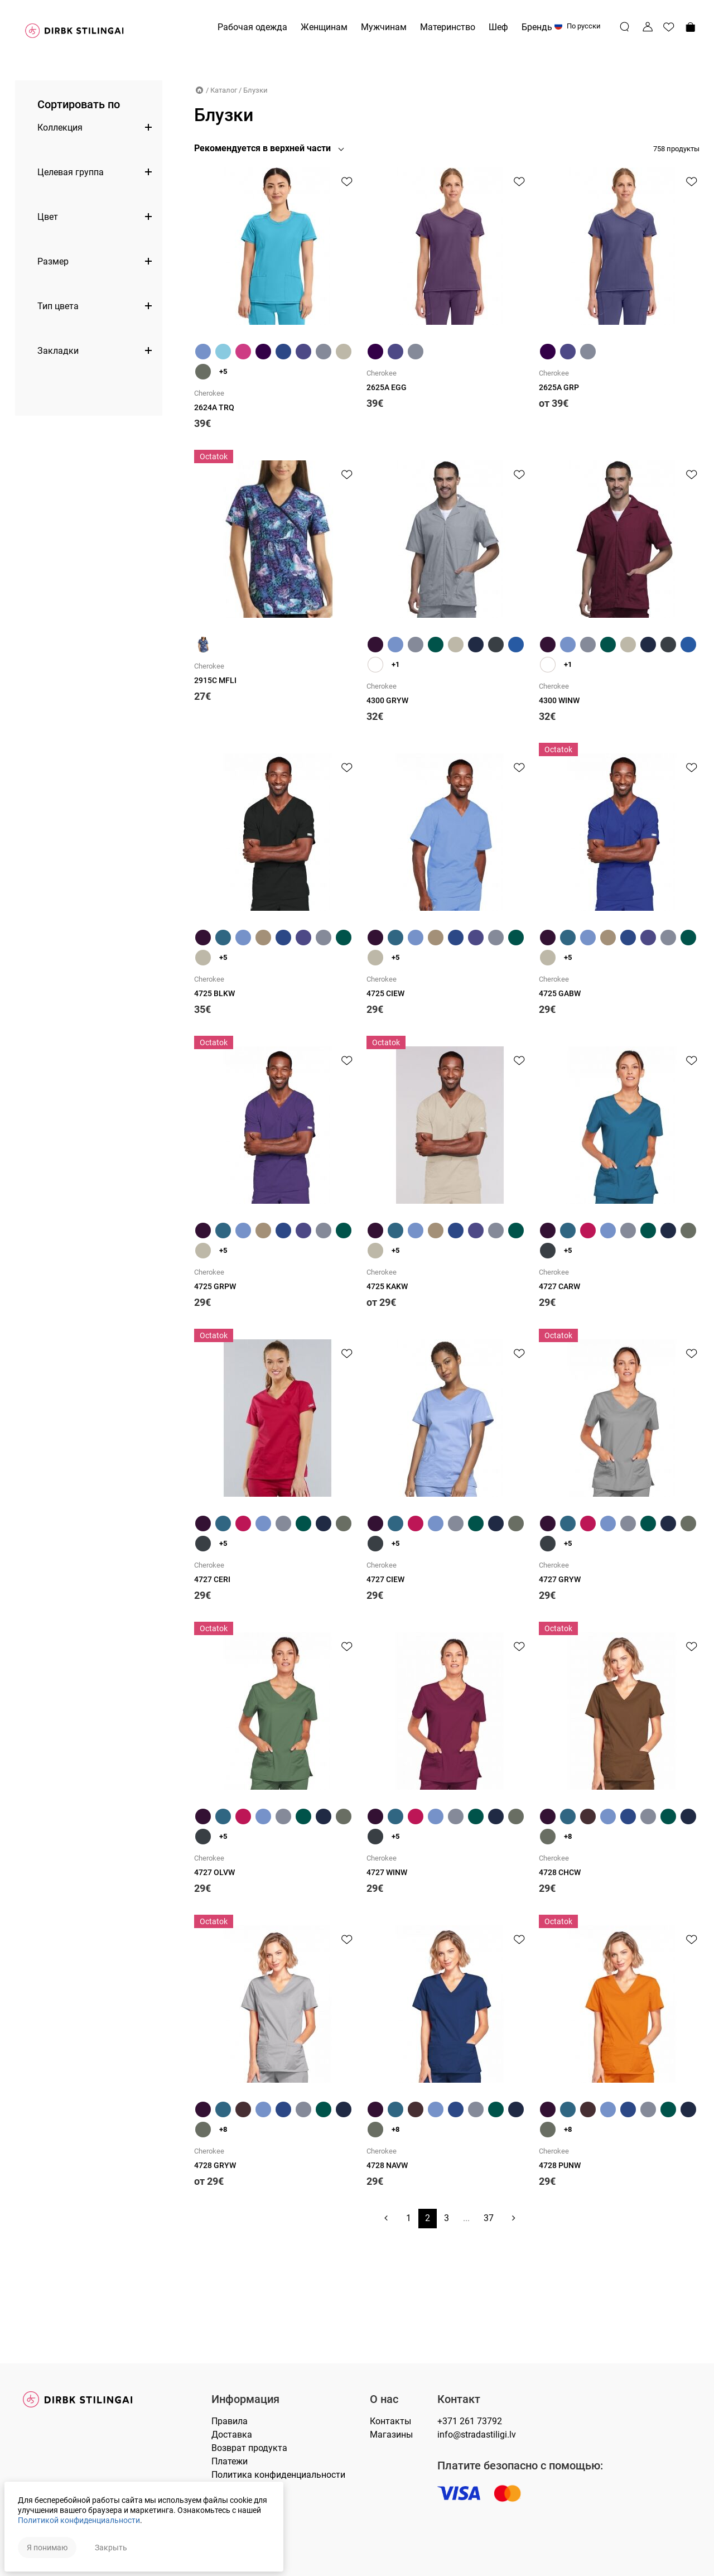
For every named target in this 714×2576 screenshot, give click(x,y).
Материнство (447, 27)
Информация (245, 2399)
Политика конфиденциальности (278, 2474)
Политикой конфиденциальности (80, 2519)
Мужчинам (384, 27)
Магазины (391, 2434)
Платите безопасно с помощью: (520, 2465)
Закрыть (112, 2546)
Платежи (229, 2461)
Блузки (255, 90)
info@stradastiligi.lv (476, 2434)
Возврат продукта (249, 2448)
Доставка (231, 2434)
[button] (272, 148)
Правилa (229, 2421)
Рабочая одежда (252, 27)
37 (489, 2284)
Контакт (458, 2399)
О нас (384, 2399)
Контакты (390, 2421)
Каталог (223, 90)
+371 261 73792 (469, 2421)
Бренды (538, 27)
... (466, 2284)
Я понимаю (48, 2546)
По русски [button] (577, 26)
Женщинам (324, 27)
